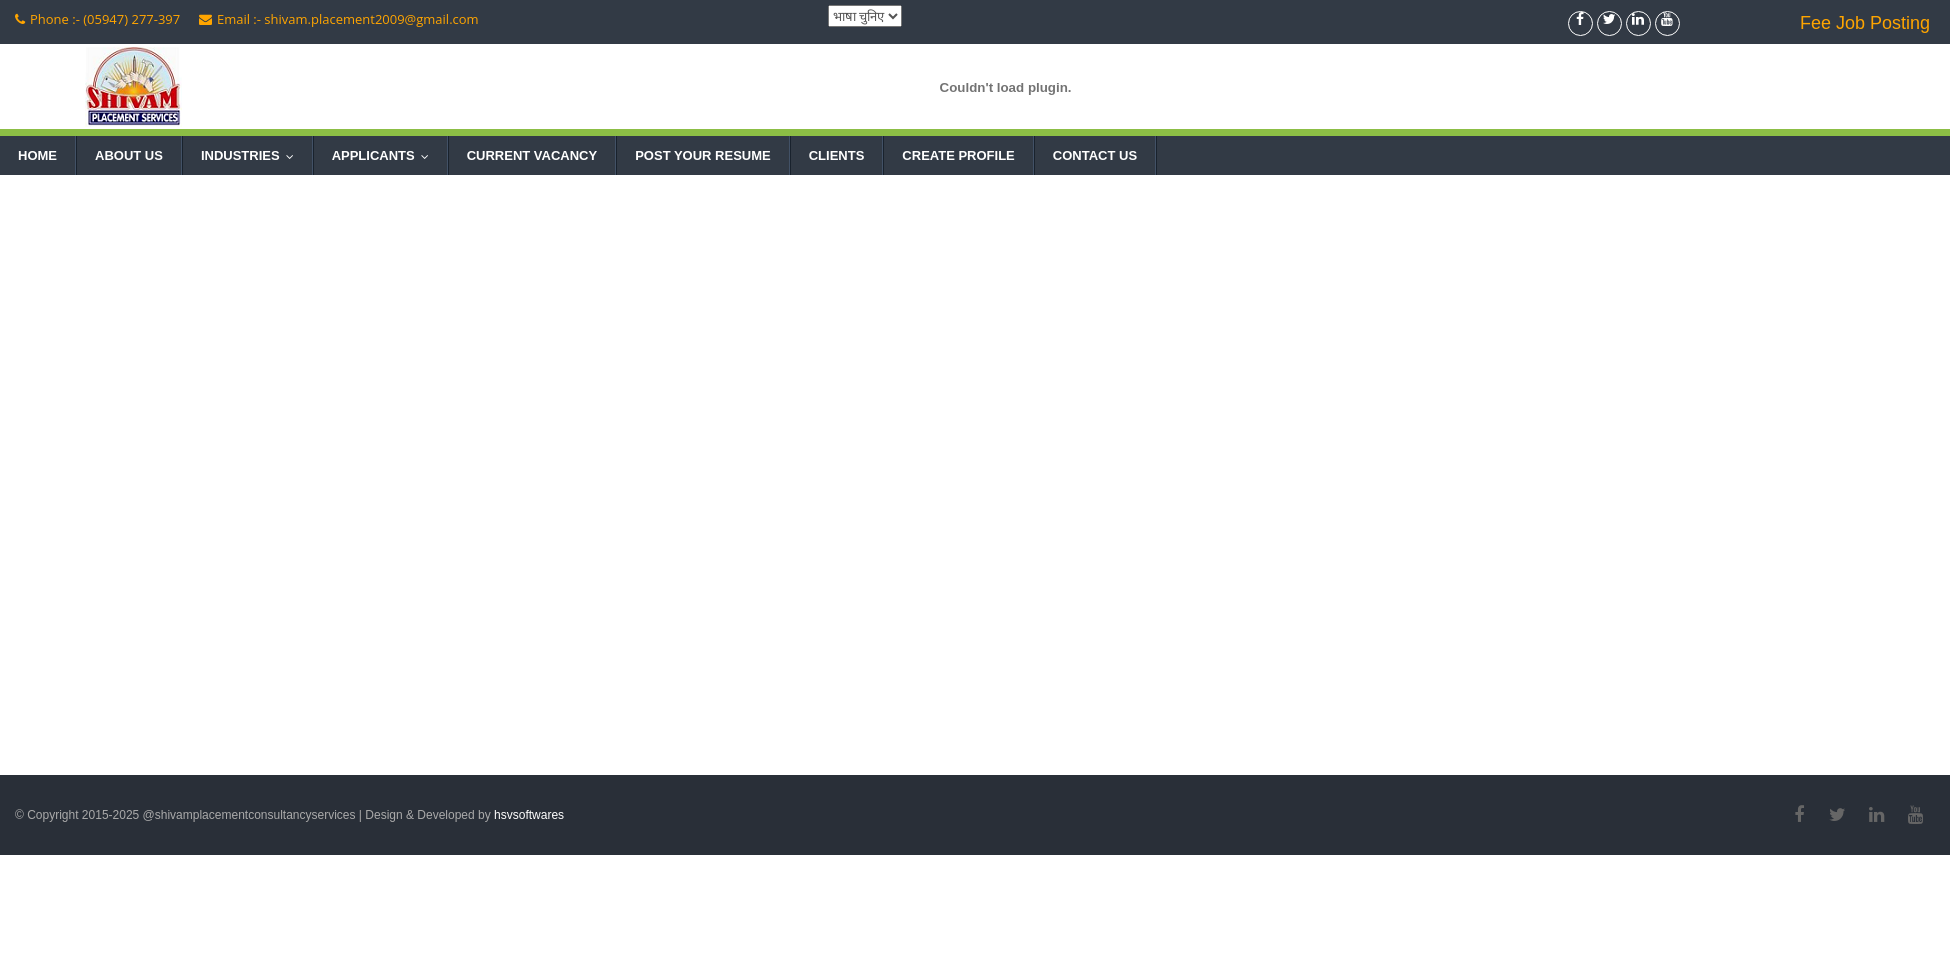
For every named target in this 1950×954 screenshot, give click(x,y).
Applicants (385, 155)
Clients (837, 155)
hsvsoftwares (529, 815)
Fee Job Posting (1865, 23)
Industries (252, 155)
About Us (129, 155)
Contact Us (1095, 155)
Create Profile (958, 155)
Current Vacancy (532, 155)
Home (37, 155)
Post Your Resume (703, 155)
